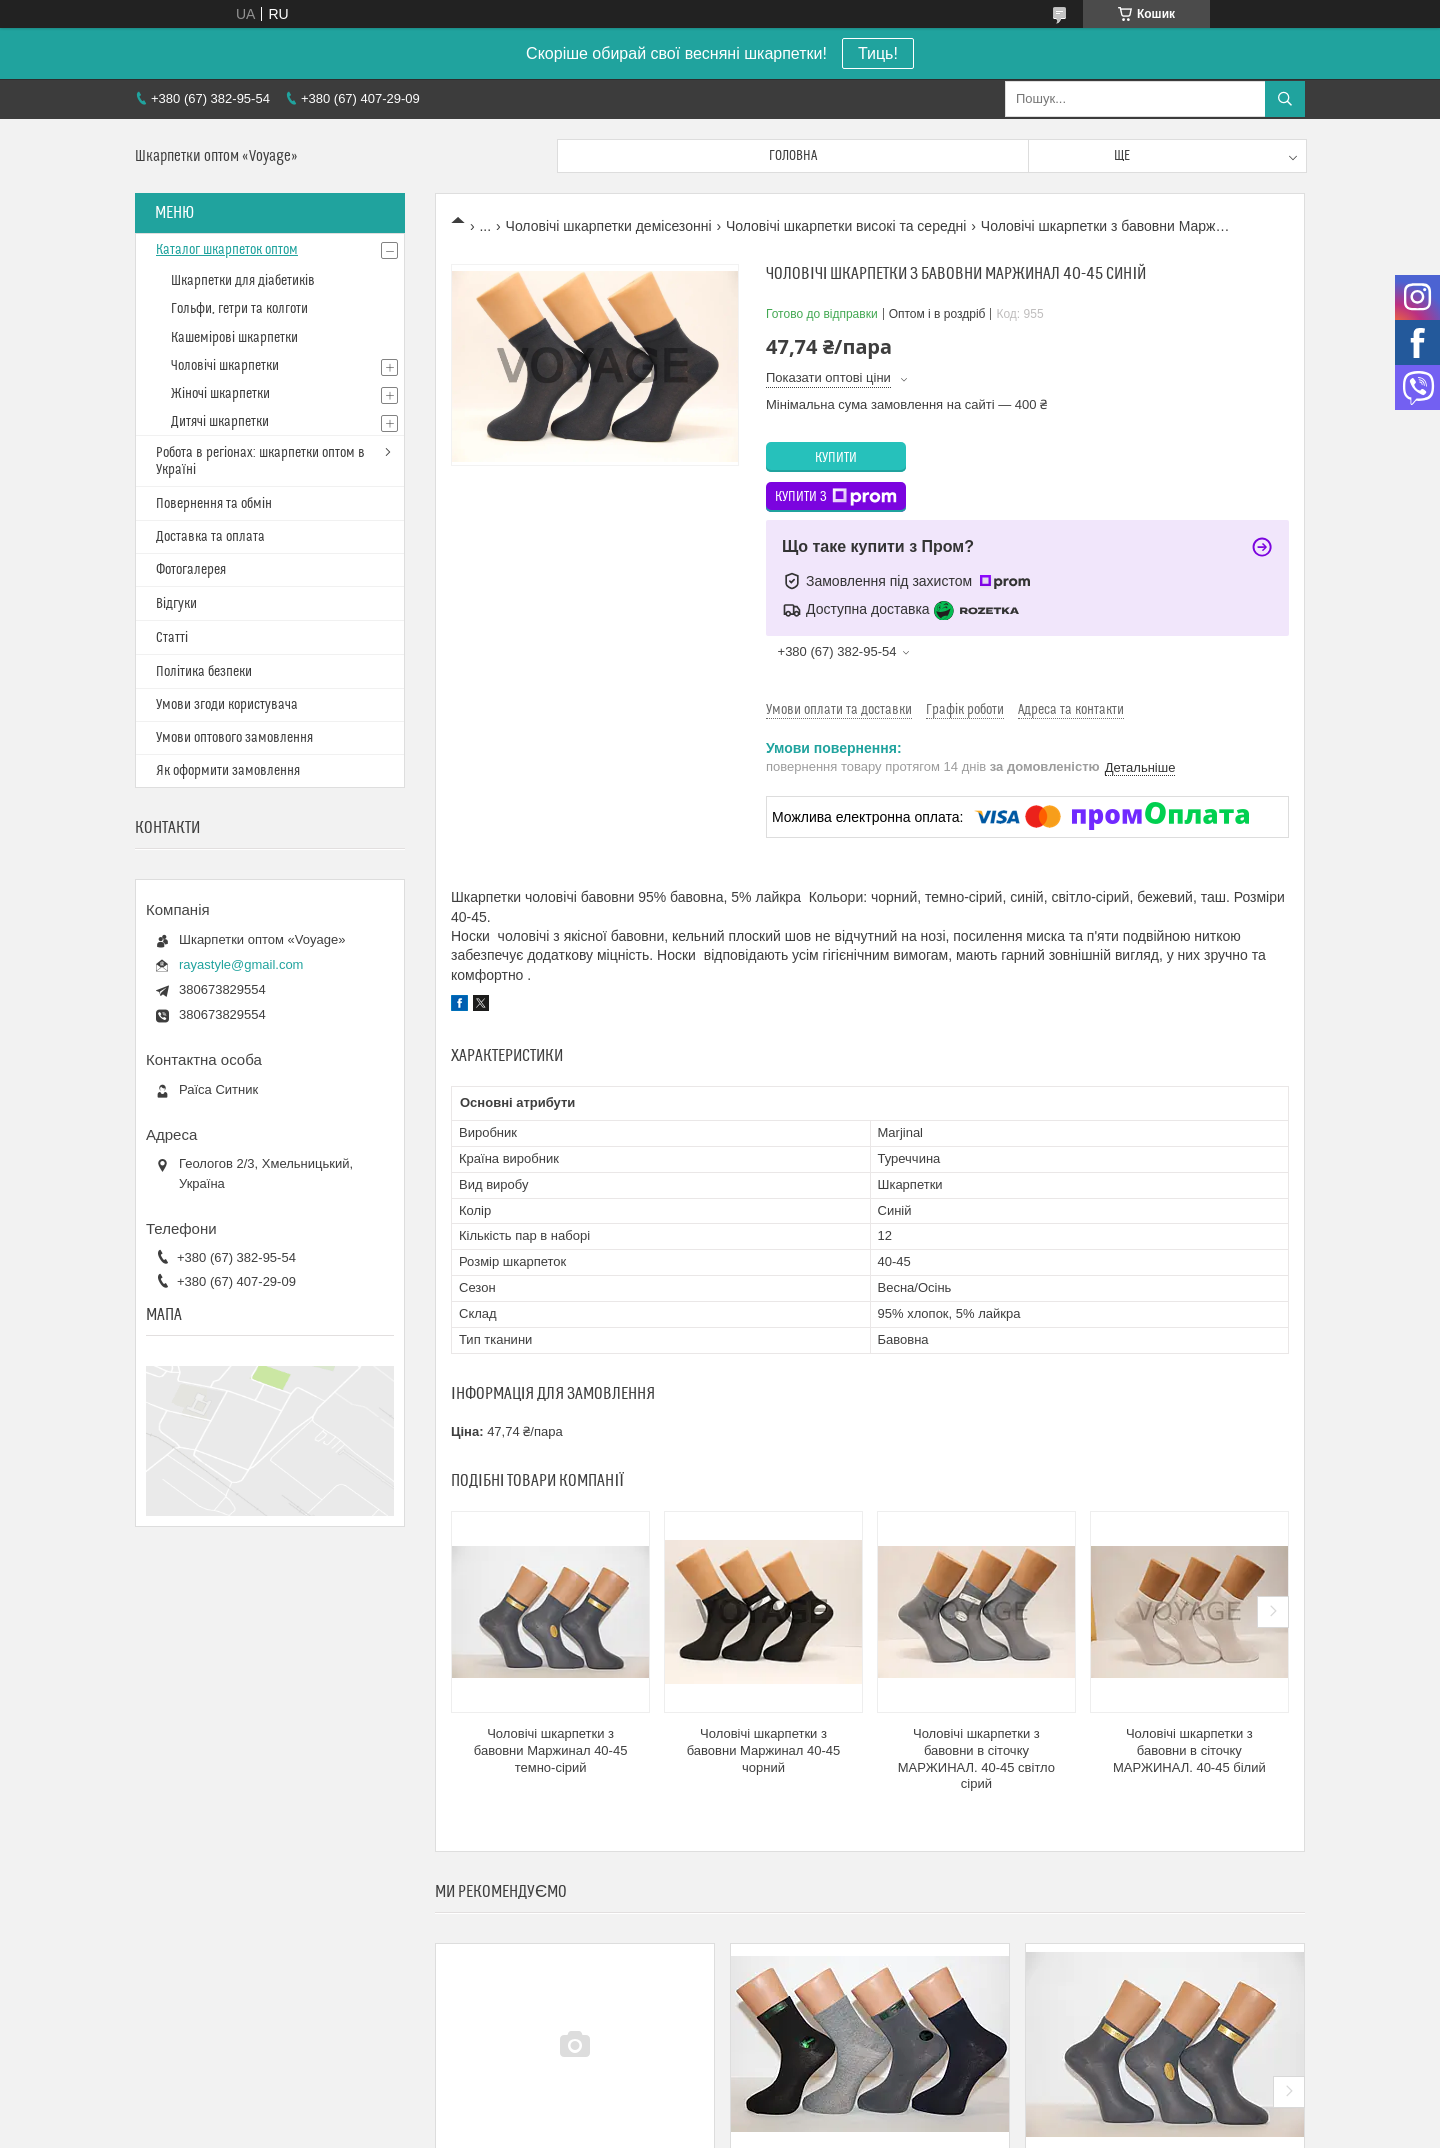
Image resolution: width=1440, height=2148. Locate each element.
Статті (172, 638)
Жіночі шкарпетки (220, 394)
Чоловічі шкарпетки (225, 366)
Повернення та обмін (214, 504)
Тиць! (878, 53)
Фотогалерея (191, 570)
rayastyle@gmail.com (241, 964)
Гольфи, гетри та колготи (239, 309)
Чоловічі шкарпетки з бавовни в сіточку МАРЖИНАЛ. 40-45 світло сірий (976, 1759)
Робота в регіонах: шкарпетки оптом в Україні (260, 461)
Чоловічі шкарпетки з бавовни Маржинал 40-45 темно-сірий (551, 1750)
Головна (793, 156)
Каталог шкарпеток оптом (227, 250)
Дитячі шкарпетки (220, 422)
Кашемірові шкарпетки (234, 338)
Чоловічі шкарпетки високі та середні (846, 226)
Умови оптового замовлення (234, 738)
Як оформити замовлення (228, 771)
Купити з (836, 497)
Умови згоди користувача (227, 705)
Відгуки (176, 604)
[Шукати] (1285, 99)
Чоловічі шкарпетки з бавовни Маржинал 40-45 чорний (764, 1750)
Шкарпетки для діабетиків (243, 281)
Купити (836, 458)
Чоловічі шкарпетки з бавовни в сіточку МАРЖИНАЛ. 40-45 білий (1189, 1750)
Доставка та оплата (210, 537)
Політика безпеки (204, 672)
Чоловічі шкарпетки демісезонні (609, 226)
